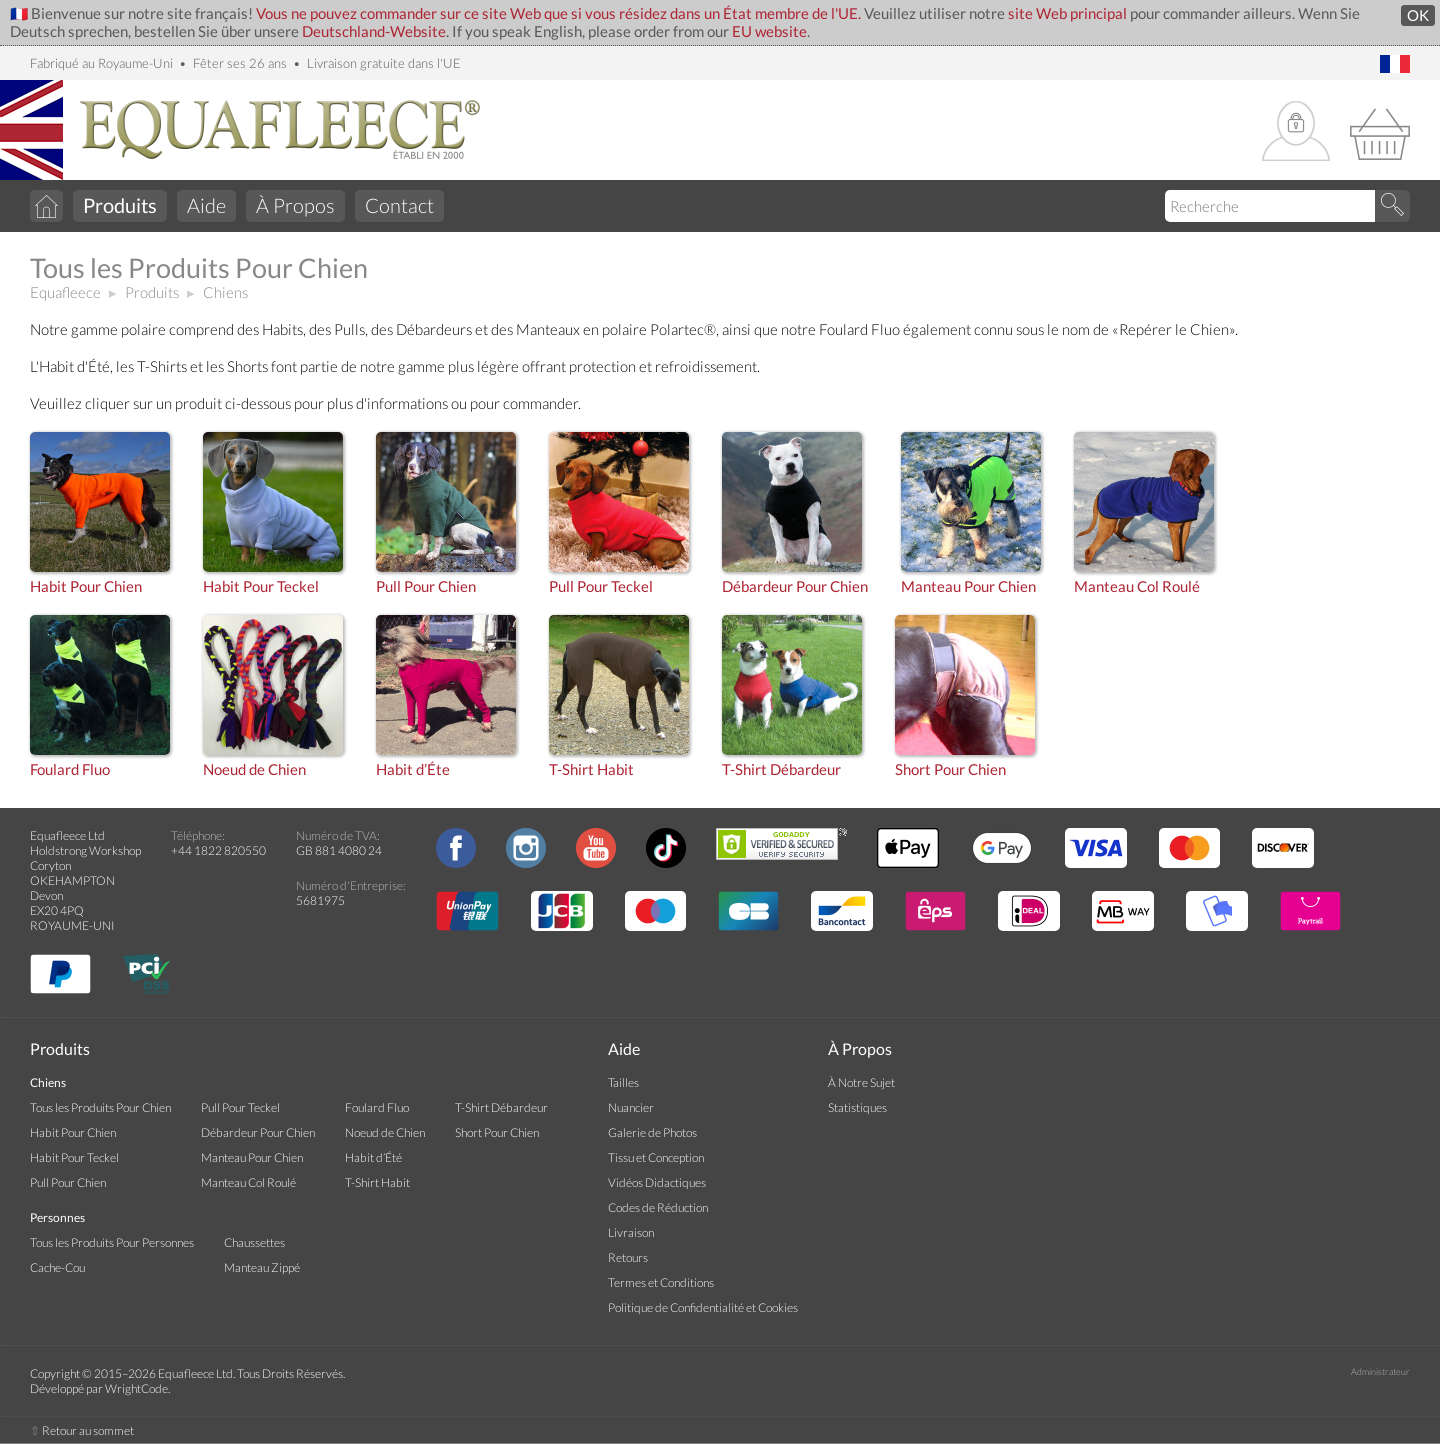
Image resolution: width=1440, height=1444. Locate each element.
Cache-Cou (57, 1267)
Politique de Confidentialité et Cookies (703, 1307)
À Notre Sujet (861, 1082)
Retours (628, 1257)
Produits (152, 292)
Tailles (623, 1082)
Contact (399, 205)
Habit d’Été (373, 1157)
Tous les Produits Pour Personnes (112, 1242)
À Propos (295, 205)
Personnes (57, 1217)
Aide (206, 205)
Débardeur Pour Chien (795, 586)
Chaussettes (254, 1242)
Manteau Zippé (262, 1267)
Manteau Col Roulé (1137, 586)
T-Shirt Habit (591, 769)
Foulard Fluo (70, 769)
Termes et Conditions (661, 1282)
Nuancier (631, 1107)
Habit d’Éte (413, 769)
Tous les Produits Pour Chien (100, 1107)
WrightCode (136, 1388)
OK (1418, 15)
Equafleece (65, 292)
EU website (769, 31)
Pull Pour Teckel (601, 586)
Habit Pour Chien (86, 586)
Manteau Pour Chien (968, 586)
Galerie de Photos (652, 1132)
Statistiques (857, 1107)
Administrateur (1380, 1371)
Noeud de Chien (254, 769)
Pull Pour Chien (426, 586)
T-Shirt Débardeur (781, 769)
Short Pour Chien (950, 769)
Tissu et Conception (656, 1157)
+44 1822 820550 (218, 850)
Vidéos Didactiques (657, 1182)
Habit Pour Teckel (261, 586)
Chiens (225, 292)
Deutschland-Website (374, 31)
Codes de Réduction (658, 1207)
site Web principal (1067, 13)
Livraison (631, 1232)
